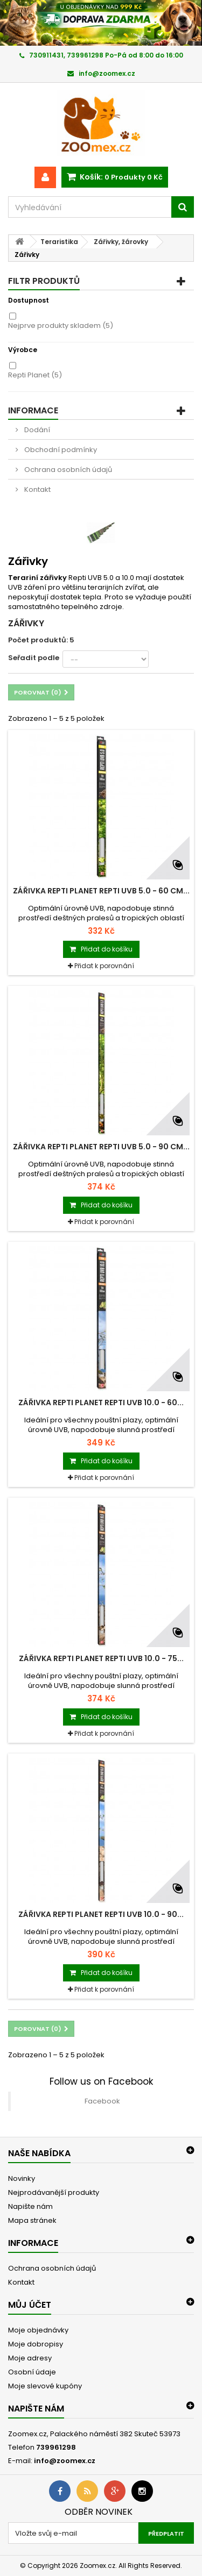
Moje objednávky (38, 2330)
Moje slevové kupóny (45, 2386)
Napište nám (30, 2206)
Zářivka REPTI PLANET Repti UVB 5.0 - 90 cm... (101, 1146)
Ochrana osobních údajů (67, 469)
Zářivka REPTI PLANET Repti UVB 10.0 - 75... (101, 1658)
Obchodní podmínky (60, 450)
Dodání (36, 430)
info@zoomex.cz (64, 2461)
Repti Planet (35, 375)
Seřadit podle (33, 658)
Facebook (102, 2101)
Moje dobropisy (35, 2344)
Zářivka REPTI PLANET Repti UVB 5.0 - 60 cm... (101, 890)
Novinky (21, 2178)
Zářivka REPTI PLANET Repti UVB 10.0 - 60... (101, 1402)
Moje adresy (30, 2358)
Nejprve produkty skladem (60, 325)
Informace (33, 410)
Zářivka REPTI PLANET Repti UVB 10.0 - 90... (101, 1914)
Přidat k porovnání (104, 965)
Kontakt (37, 489)
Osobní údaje (32, 2372)
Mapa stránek (32, 2220)
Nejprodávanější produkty (53, 2192)
